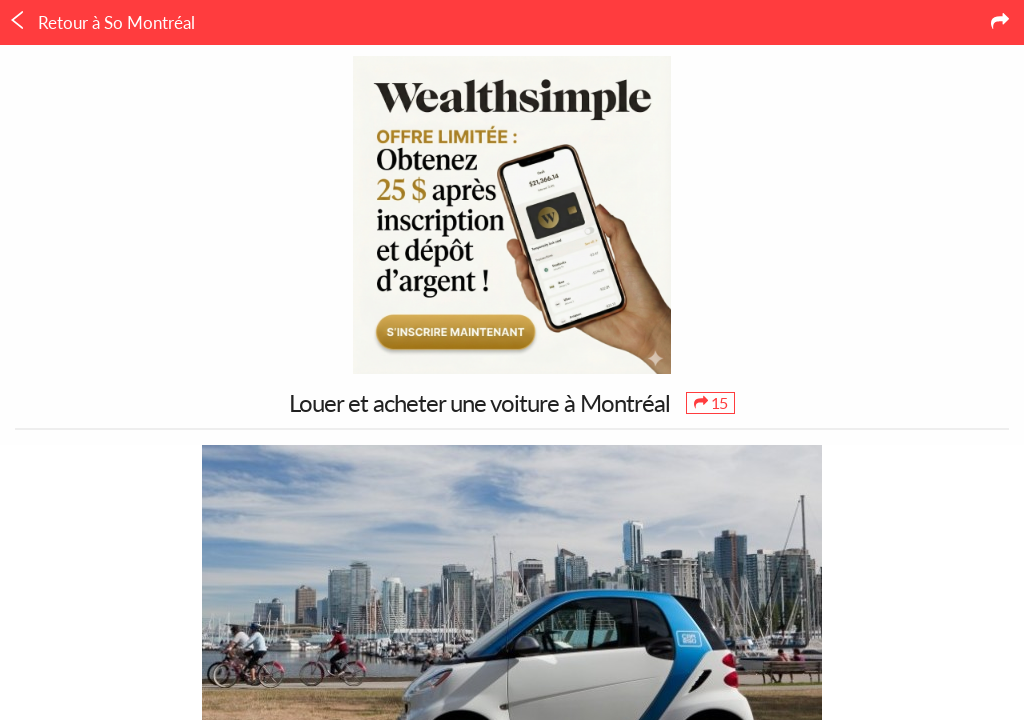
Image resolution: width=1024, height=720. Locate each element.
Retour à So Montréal (101, 22)
